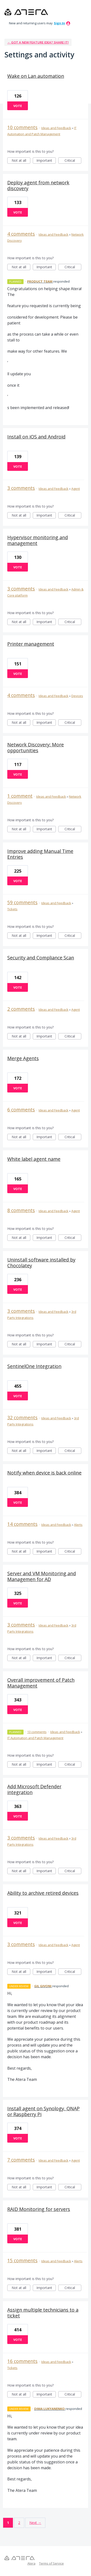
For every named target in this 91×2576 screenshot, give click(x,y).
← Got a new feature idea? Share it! (38, 42)
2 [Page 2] (19, 2522)
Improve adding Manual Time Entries (40, 854)
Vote (17, 106)
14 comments (22, 1524)
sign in (59, 23)
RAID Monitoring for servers (38, 2209)
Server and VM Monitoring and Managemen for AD (41, 1576)
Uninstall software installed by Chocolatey (41, 1262)
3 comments (21, 488)
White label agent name (33, 1159)
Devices (77, 696)
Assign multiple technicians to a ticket (42, 2313)
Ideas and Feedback (56, 128)
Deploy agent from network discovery (38, 185)
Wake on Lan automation (35, 76)
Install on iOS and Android (36, 436)
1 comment (20, 796)
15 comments (22, 2260)
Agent (75, 488)
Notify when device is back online (44, 1472)
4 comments (21, 234)
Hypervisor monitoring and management (37, 540)
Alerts (78, 1524)
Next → (35, 2522)
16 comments (22, 2361)
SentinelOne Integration (34, 1366)
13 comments (37, 1732)
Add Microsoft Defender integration (34, 1789)
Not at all (21, 161)
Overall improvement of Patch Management (40, 1683)
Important (46, 161)
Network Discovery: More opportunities (35, 747)
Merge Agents (23, 1058)
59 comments (22, 902)
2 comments (21, 1009)
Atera (31, 2563)
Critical (73, 161)
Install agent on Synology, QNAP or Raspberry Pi (43, 2111)
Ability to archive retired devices (43, 1893)
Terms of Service (51, 2563)
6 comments (21, 1109)
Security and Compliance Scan (40, 957)
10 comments (22, 127)
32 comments (22, 1417)
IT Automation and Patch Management (35, 1738)
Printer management (30, 644)
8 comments (21, 1210)
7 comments (21, 2159)
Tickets (12, 909)
